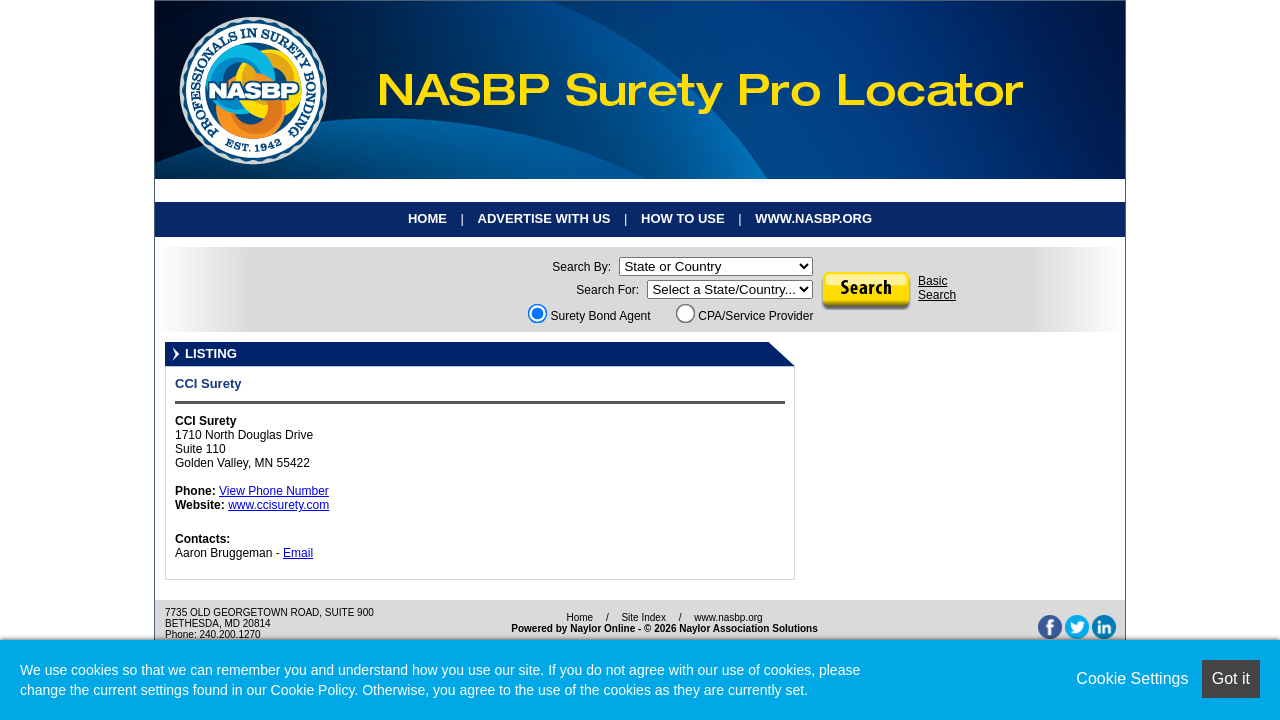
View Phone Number (274, 491)
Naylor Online (602, 628)
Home (427, 218)
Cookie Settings (1132, 678)
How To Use (683, 218)
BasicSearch (937, 288)
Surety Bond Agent (589, 316)
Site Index (643, 617)
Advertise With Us (544, 218)
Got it (1231, 678)
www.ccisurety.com (278, 505)
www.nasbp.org (813, 218)
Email (298, 553)
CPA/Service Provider (745, 316)
